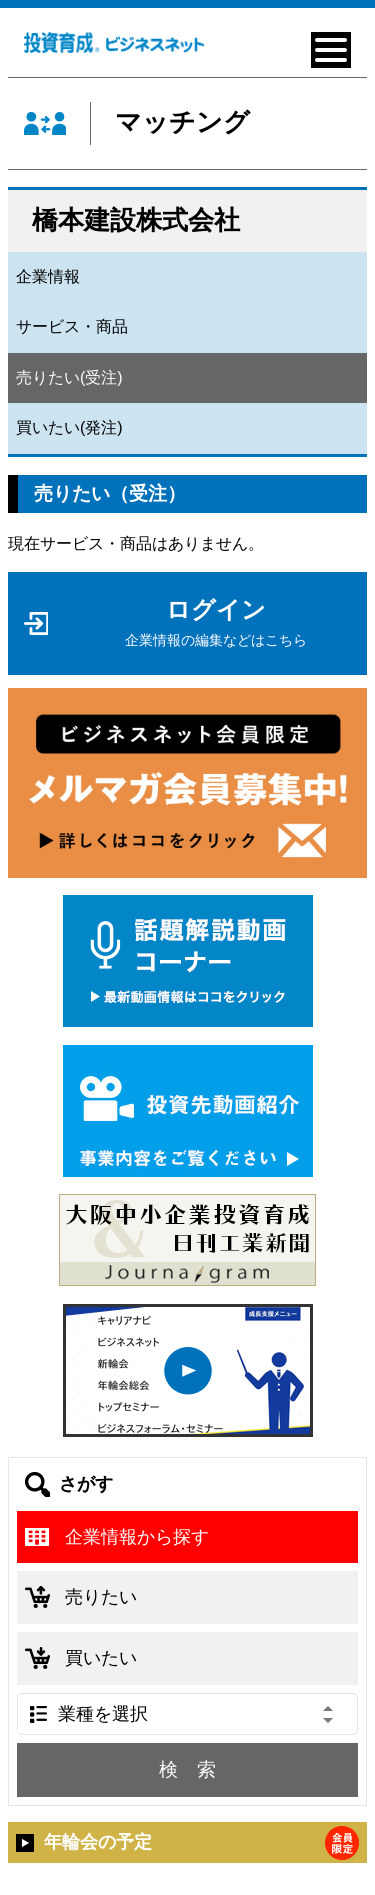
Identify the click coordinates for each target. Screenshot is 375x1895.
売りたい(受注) (69, 377)
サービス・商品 (72, 326)
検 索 (187, 1769)
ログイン (216, 622)
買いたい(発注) (69, 427)
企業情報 (48, 276)
